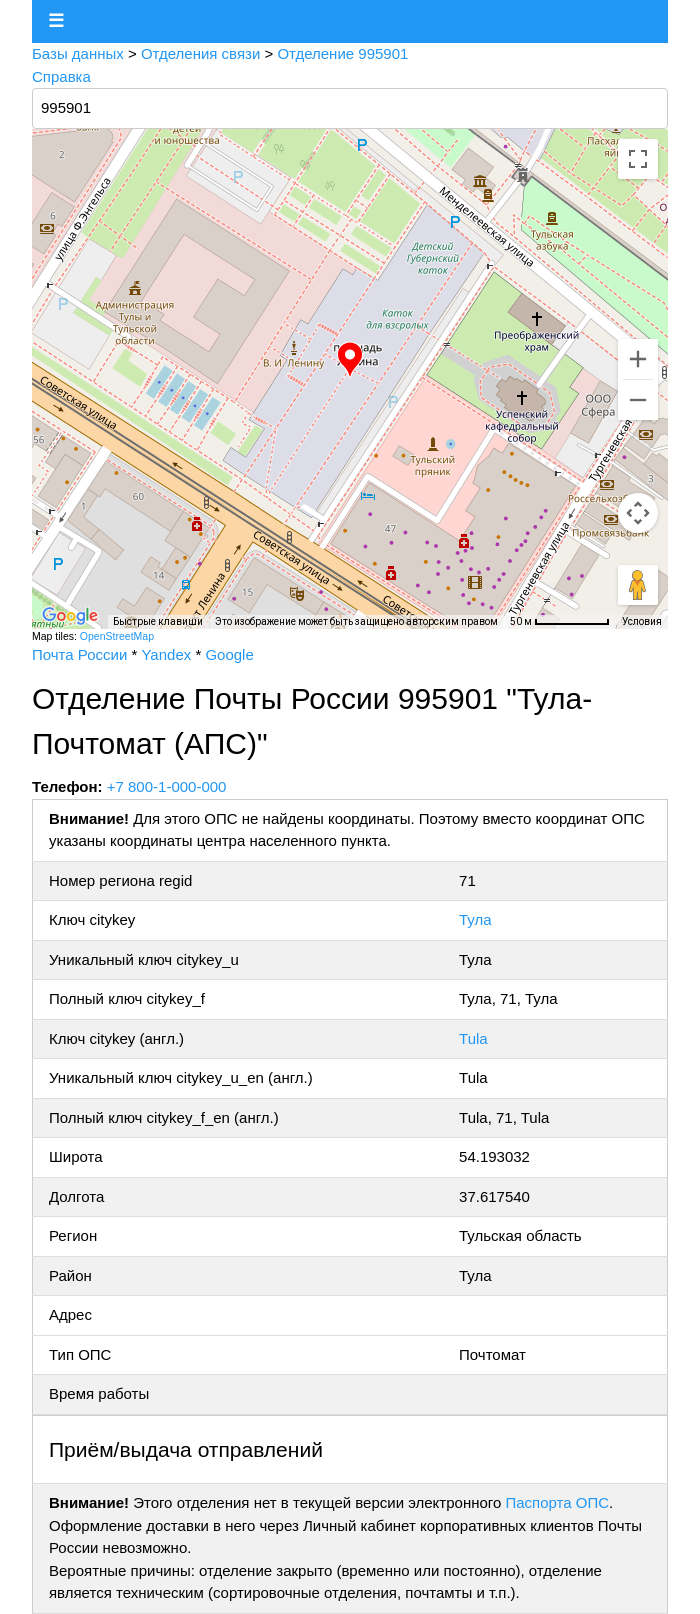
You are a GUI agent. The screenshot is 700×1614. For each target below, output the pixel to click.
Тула (475, 919)
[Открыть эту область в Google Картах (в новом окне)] (70, 616)
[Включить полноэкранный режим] (638, 159)
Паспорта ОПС (557, 1502)
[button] (350, 360)
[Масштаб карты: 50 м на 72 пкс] (560, 622)
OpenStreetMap (117, 636)
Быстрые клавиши (158, 621)
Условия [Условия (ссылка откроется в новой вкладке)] (642, 621)
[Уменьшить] (638, 400)
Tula (473, 1038)
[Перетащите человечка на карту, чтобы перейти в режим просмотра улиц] (638, 585)
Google (229, 654)
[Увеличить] (638, 359)
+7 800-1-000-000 (167, 786)
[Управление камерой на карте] (638, 513)
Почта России (79, 654)
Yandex (166, 654)
